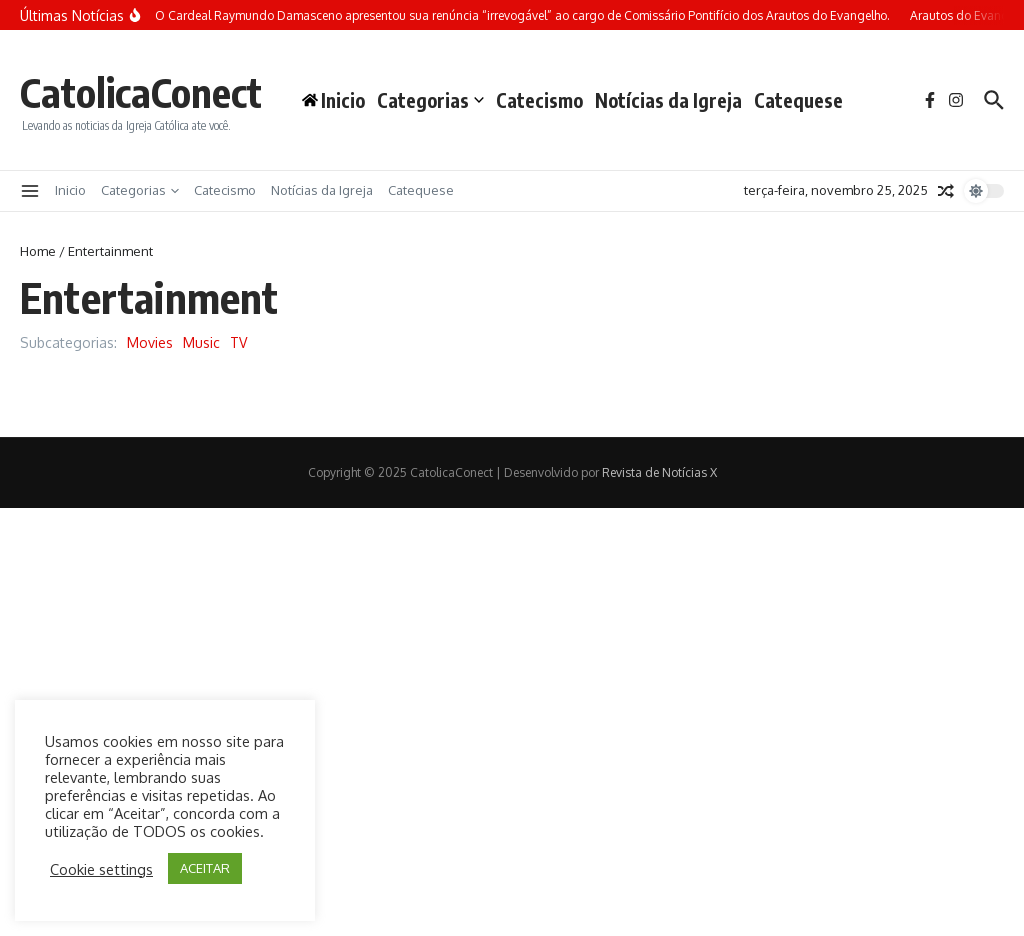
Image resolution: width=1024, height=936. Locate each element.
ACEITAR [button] (205, 868)
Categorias (430, 100)
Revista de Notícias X (659, 472)
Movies (150, 342)
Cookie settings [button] (101, 869)
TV (238, 342)
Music (201, 342)
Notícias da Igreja (668, 100)
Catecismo (539, 100)
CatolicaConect (141, 92)
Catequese (798, 100)
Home (38, 251)
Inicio (70, 190)
